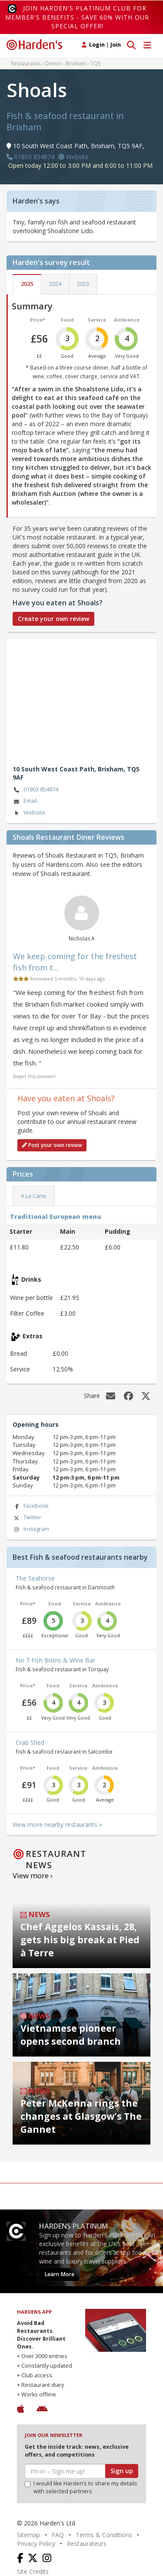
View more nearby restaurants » (57, 1824)
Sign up (121, 2471)
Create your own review (53, 618)
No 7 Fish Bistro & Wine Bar (55, 1660)
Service (97, 319)
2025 (27, 284)
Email (25, 801)
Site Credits (33, 2571)
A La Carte (34, 1196)
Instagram (31, 1529)
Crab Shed (30, 1742)
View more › (33, 1875)
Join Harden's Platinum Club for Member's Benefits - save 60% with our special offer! (77, 17)
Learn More (59, 2274)
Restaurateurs (86, 2543)
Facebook (30, 1506)
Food (67, 319)
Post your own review (52, 1145)
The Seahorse (35, 1578)
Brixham (76, 63)
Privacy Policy (36, 2543)
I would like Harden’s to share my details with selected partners (81, 2487)
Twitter (27, 1518)
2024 (55, 284)
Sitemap (28, 2535)
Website (29, 813)
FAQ (58, 2535)
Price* (37, 319)
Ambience (127, 319)
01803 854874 (35, 790)
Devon (53, 63)
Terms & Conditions (104, 2535)
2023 (83, 284)
